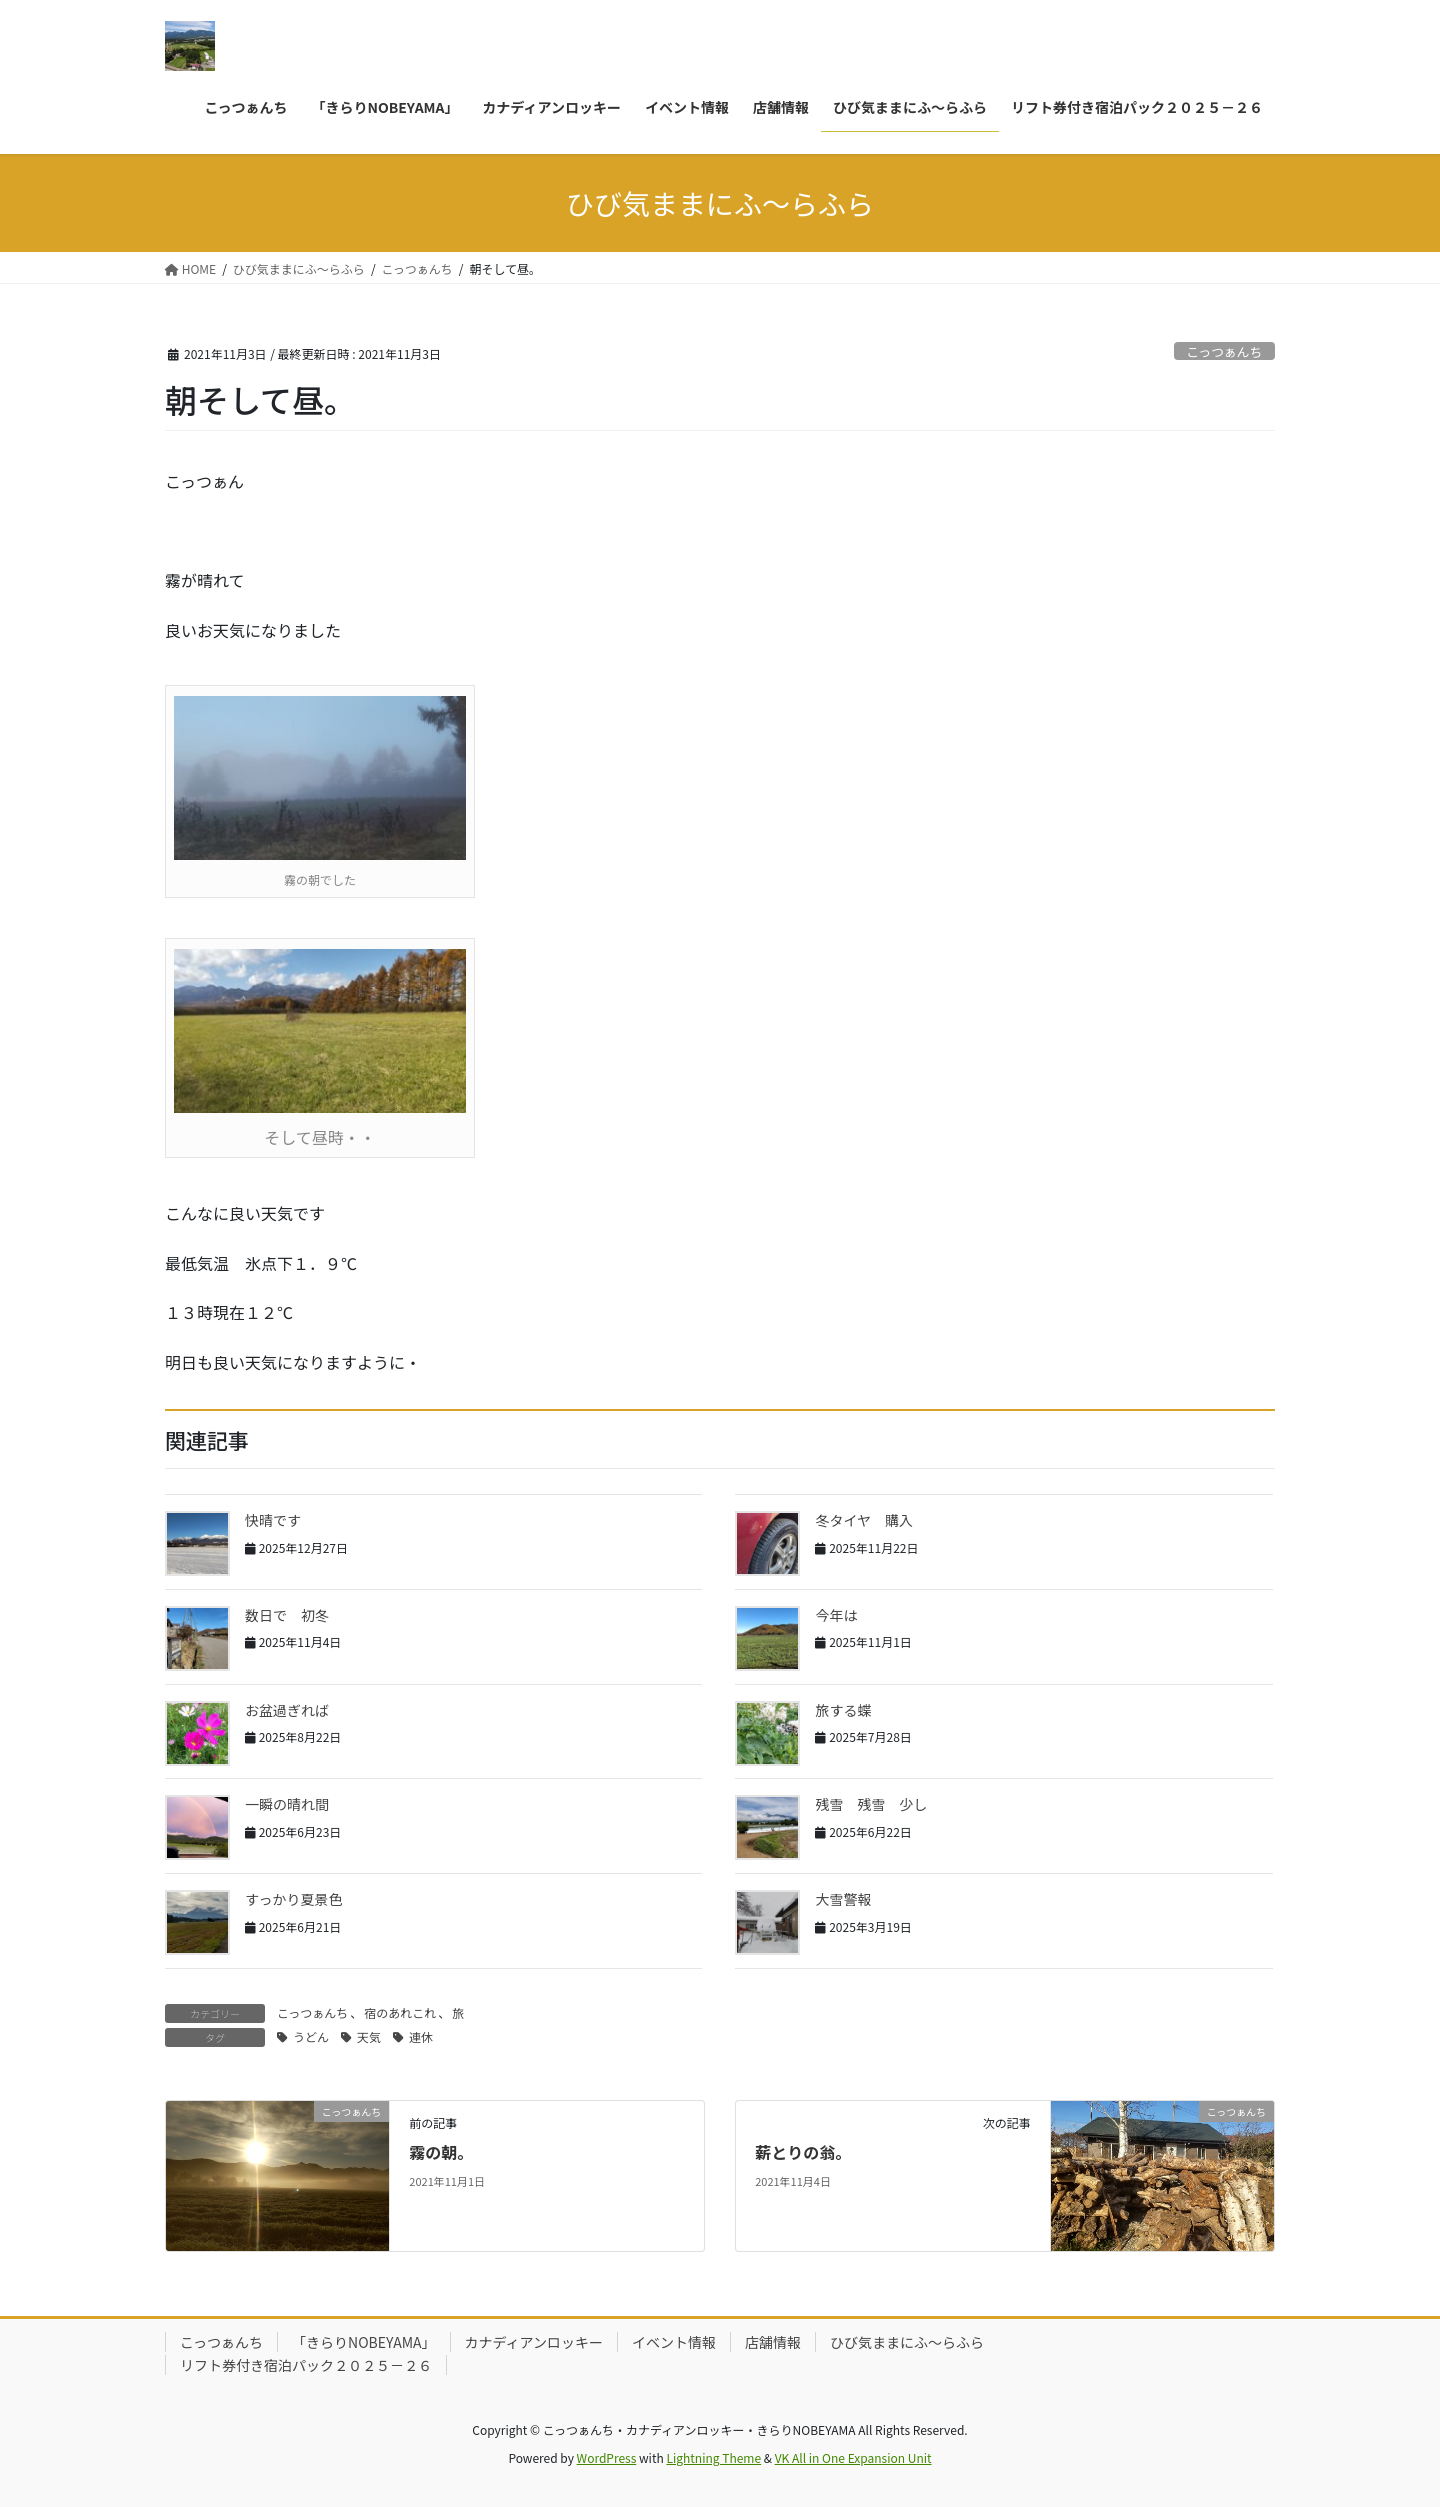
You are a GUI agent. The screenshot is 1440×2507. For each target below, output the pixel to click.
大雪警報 (843, 1899)
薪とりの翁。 (803, 2152)
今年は (843, 1615)
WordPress (607, 2457)
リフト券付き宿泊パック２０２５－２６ (306, 2365)
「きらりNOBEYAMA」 (364, 2342)
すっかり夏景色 (293, 1899)
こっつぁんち (1224, 351)
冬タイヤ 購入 (864, 1520)
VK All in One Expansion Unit (853, 2457)
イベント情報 (674, 2342)
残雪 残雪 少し (871, 1804)
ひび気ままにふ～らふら (907, 2342)
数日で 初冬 (287, 1615)
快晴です (273, 1520)
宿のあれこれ (400, 2012)
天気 (369, 2036)
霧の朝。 (441, 2152)
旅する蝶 (843, 1710)
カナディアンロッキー (534, 2342)
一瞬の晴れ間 (287, 1804)
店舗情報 (773, 2342)
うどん (311, 2036)
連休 (421, 2036)
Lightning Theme (713, 2457)
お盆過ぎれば (287, 1710)
